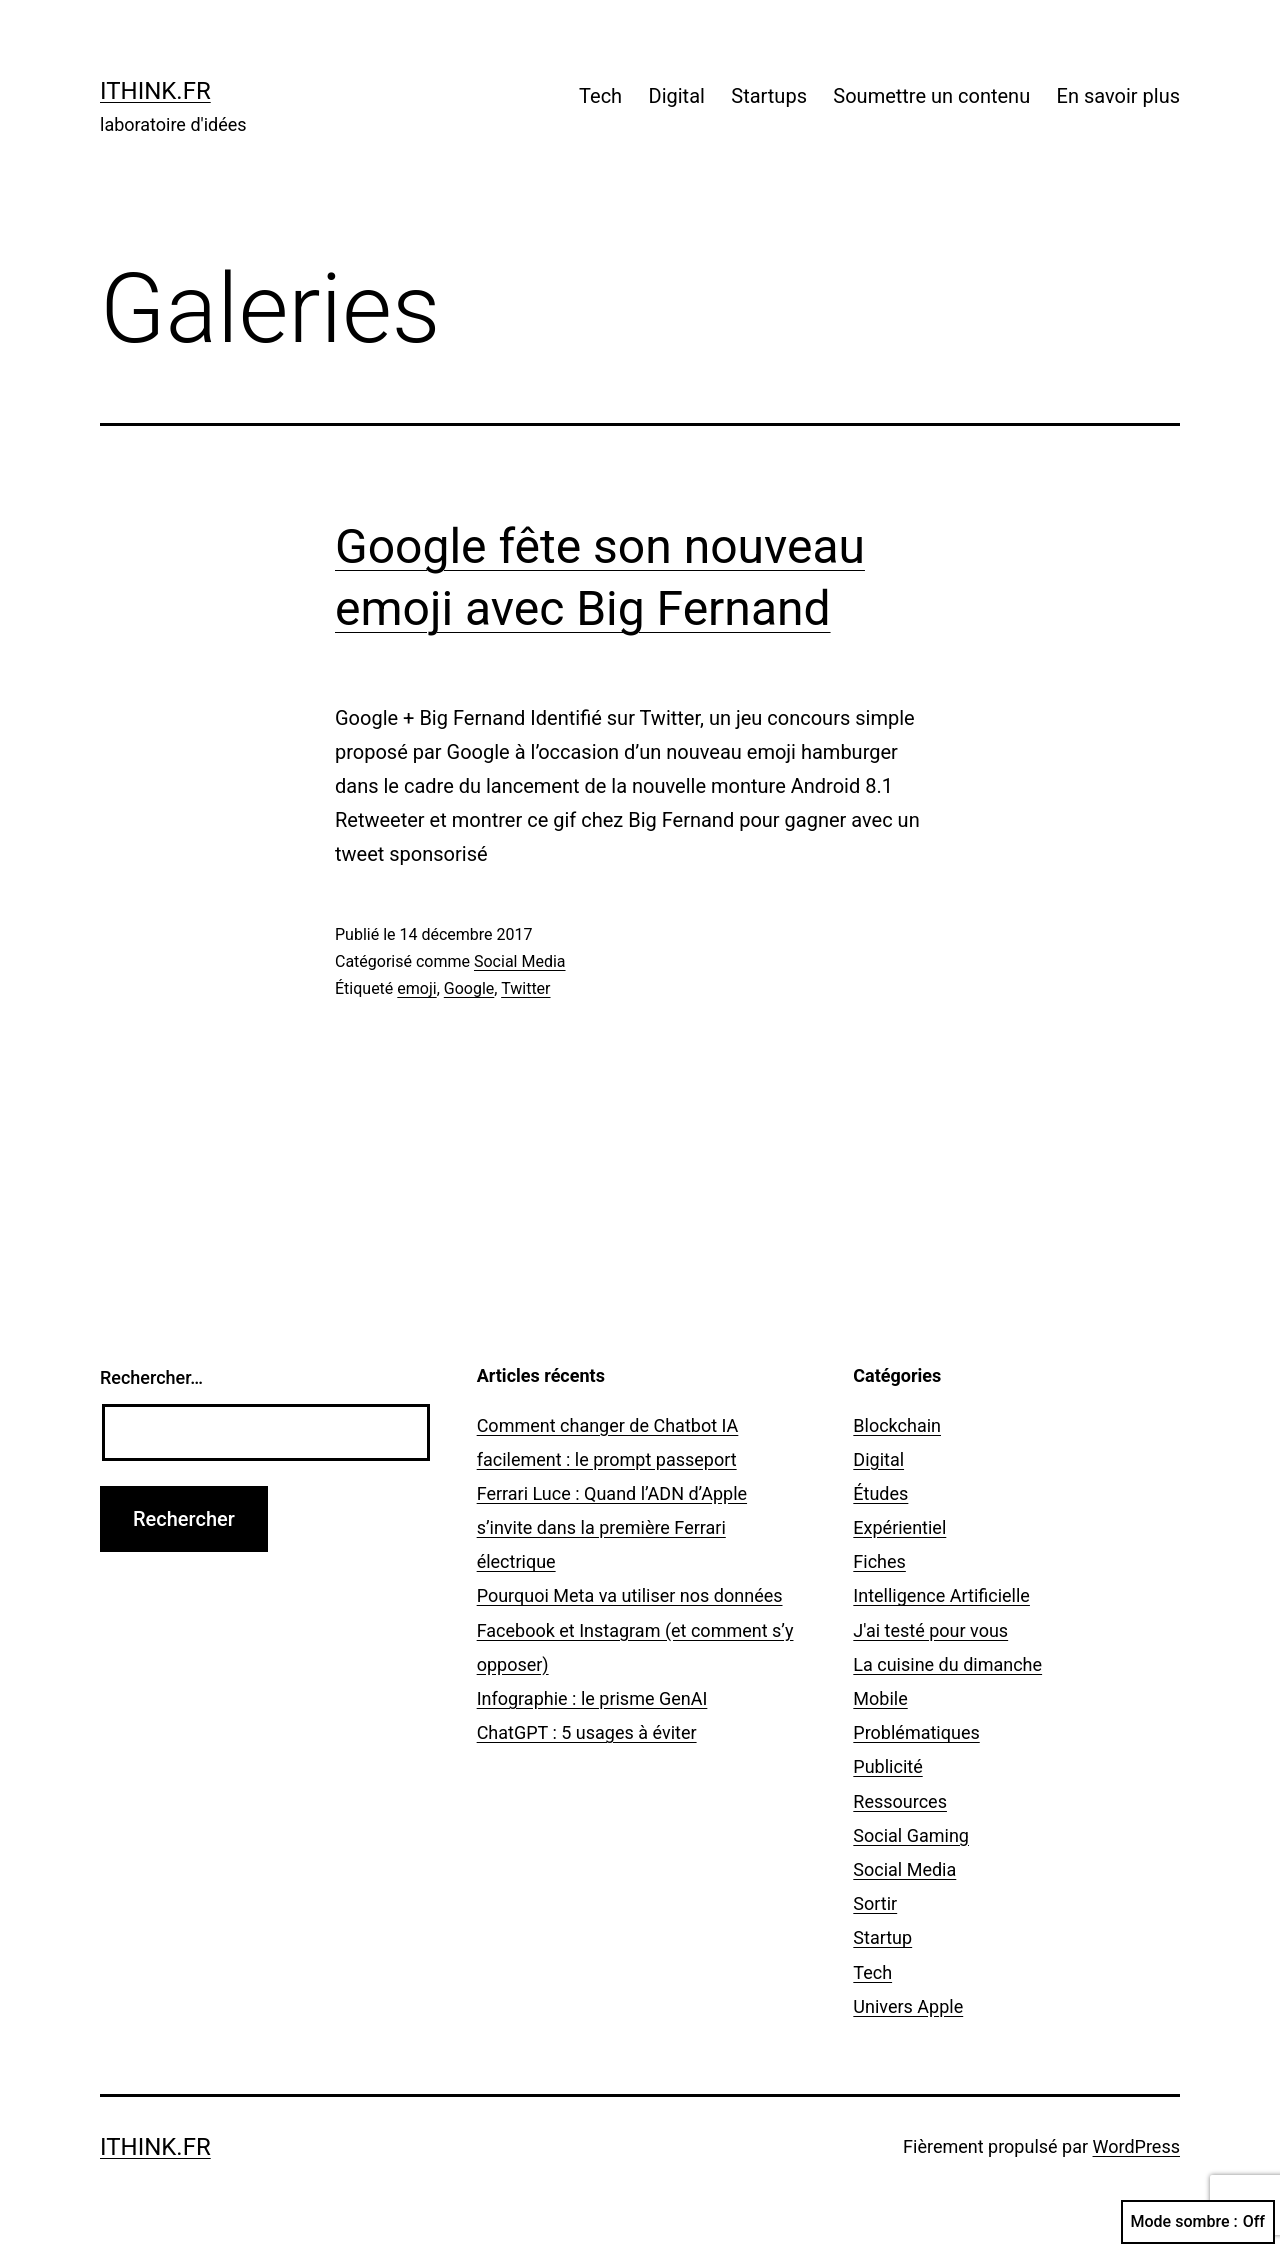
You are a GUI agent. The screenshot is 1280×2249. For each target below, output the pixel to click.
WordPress (1136, 2146)
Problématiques (916, 1732)
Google (469, 988)
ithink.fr (155, 91)
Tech (600, 96)
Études (880, 1493)
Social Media (520, 961)
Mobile (880, 1698)
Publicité (887, 1766)
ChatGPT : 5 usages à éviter (587, 1732)
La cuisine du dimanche (947, 1664)
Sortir (875, 1903)
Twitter (525, 988)
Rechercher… (151, 1377)
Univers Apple (908, 2006)
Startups (769, 96)
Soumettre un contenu (931, 96)
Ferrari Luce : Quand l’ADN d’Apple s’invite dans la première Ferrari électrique (612, 1527)
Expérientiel (899, 1527)
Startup (882, 1937)
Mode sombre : (1198, 2222)
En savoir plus (1118, 96)
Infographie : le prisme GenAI (592, 1698)
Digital (677, 96)
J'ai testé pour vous (930, 1630)
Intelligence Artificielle (941, 1595)
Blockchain (897, 1425)
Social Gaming (911, 1835)
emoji (416, 988)
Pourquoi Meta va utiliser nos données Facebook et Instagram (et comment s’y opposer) (635, 1629)
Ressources (900, 1801)
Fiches (879, 1561)
